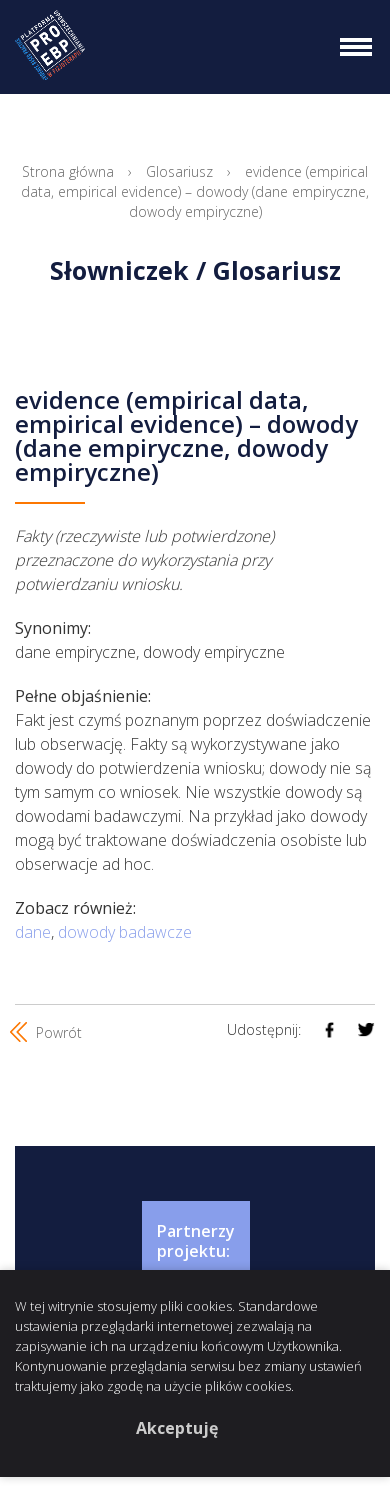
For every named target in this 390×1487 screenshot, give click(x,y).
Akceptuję (177, 1428)
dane (33, 932)
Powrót (48, 1032)
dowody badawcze (125, 932)
